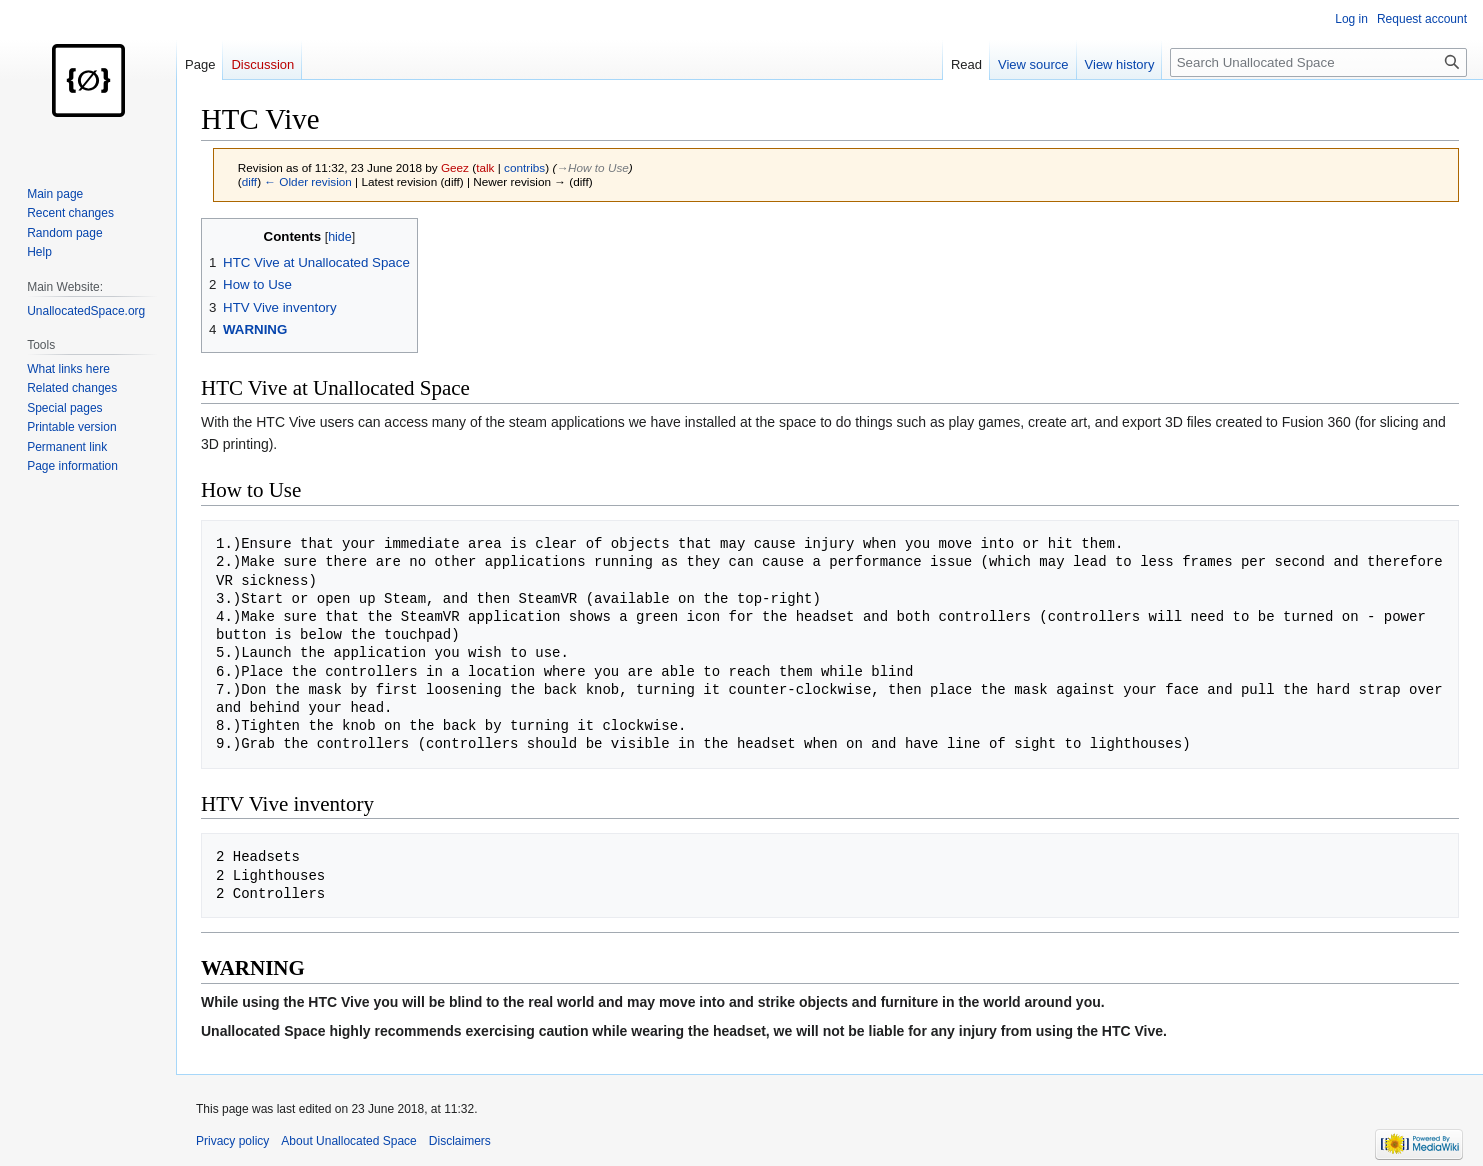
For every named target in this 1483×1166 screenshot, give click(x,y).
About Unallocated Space (348, 1141)
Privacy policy (232, 1141)
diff (249, 181)
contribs (524, 167)
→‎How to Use (592, 167)
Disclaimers (460, 1141)
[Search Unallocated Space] (1318, 62)
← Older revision (308, 181)
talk (485, 167)
